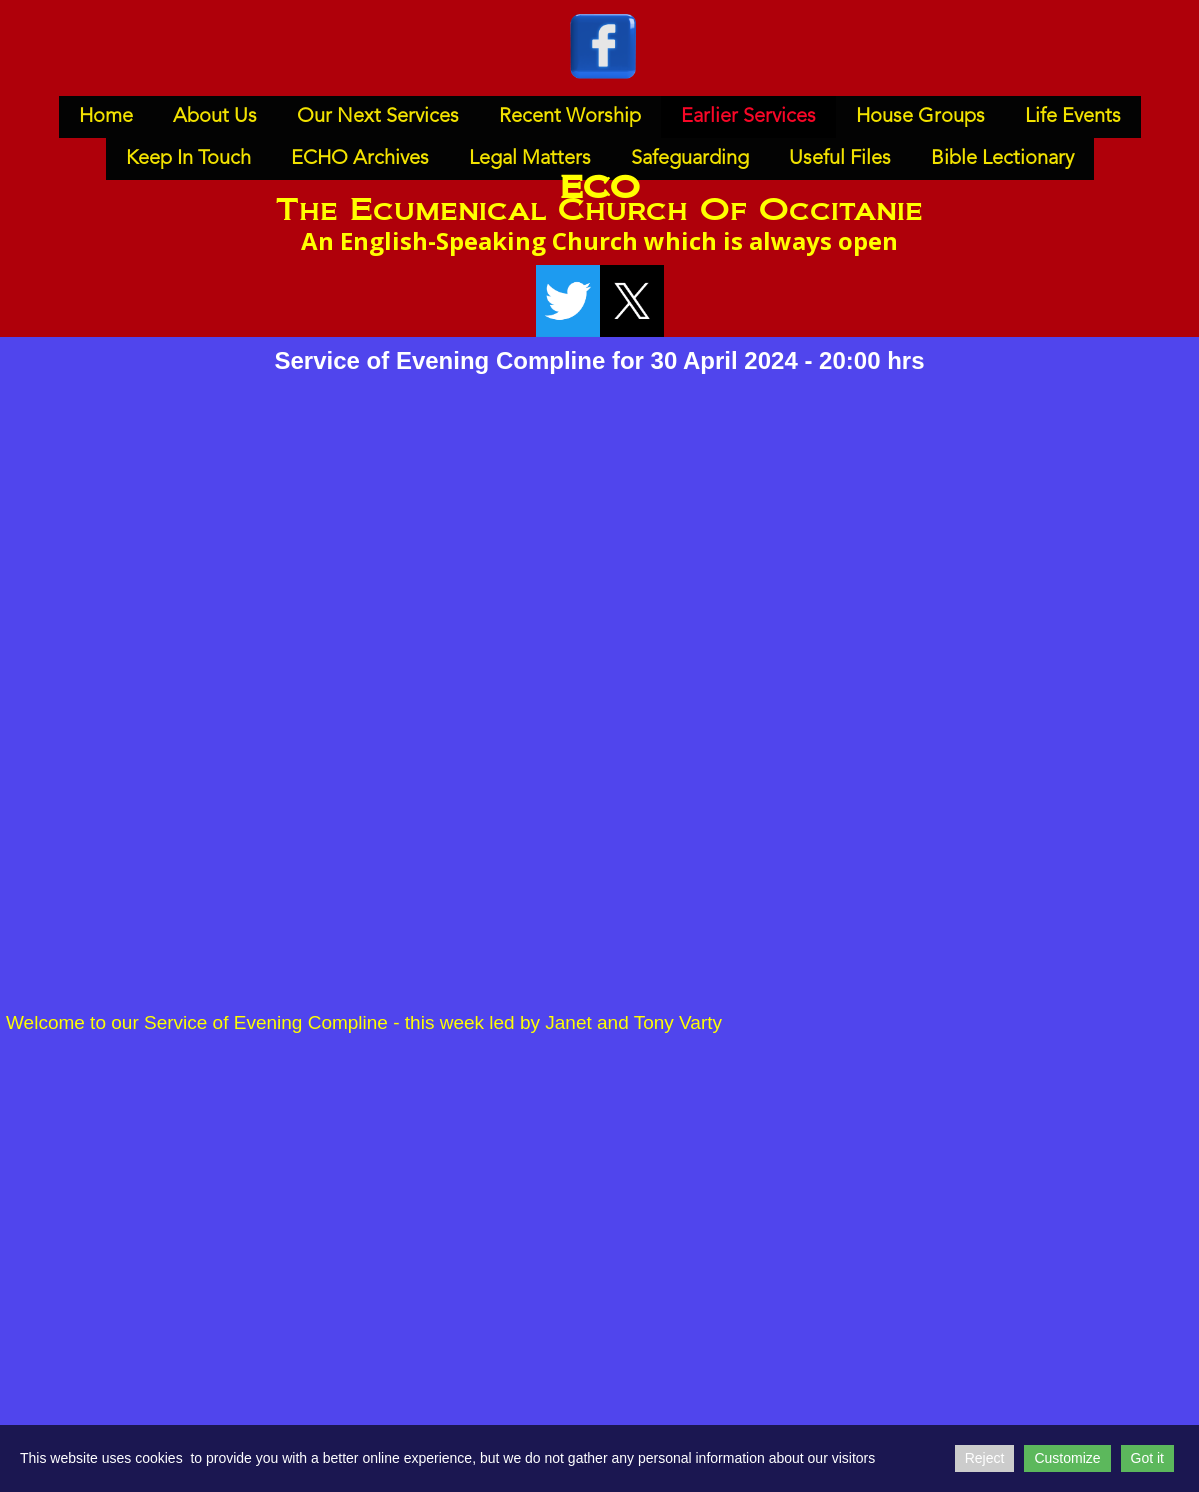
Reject (985, 1458)
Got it (1147, 1458)
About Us (215, 117)
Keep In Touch (188, 159)
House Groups (920, 117)
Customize (1067, 1458)
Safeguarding (690, 159)
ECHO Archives (360, 159)
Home (106, 117)
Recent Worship (570, 117)
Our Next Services (378, 117)
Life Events (1073, 117)
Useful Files (840, 159)
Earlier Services (748, 117)
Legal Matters (530, 159)
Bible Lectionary (1002, 159)
